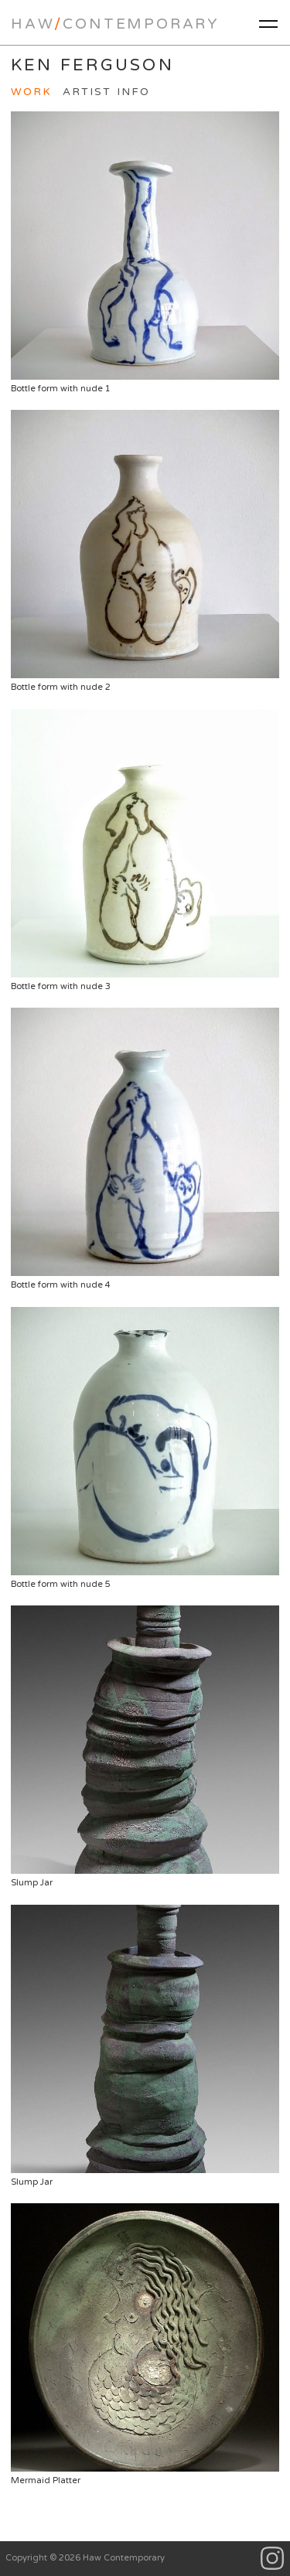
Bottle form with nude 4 (145, 1149)
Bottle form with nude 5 (145, 1448)
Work (31, 92)
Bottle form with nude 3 (145, 850)
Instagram (273, 2559)
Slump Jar (145, 1746)
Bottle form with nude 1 (145, 252)
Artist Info (106, 92)
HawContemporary (115, 23)
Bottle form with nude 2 (145, 551)
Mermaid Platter (145, 2344)
